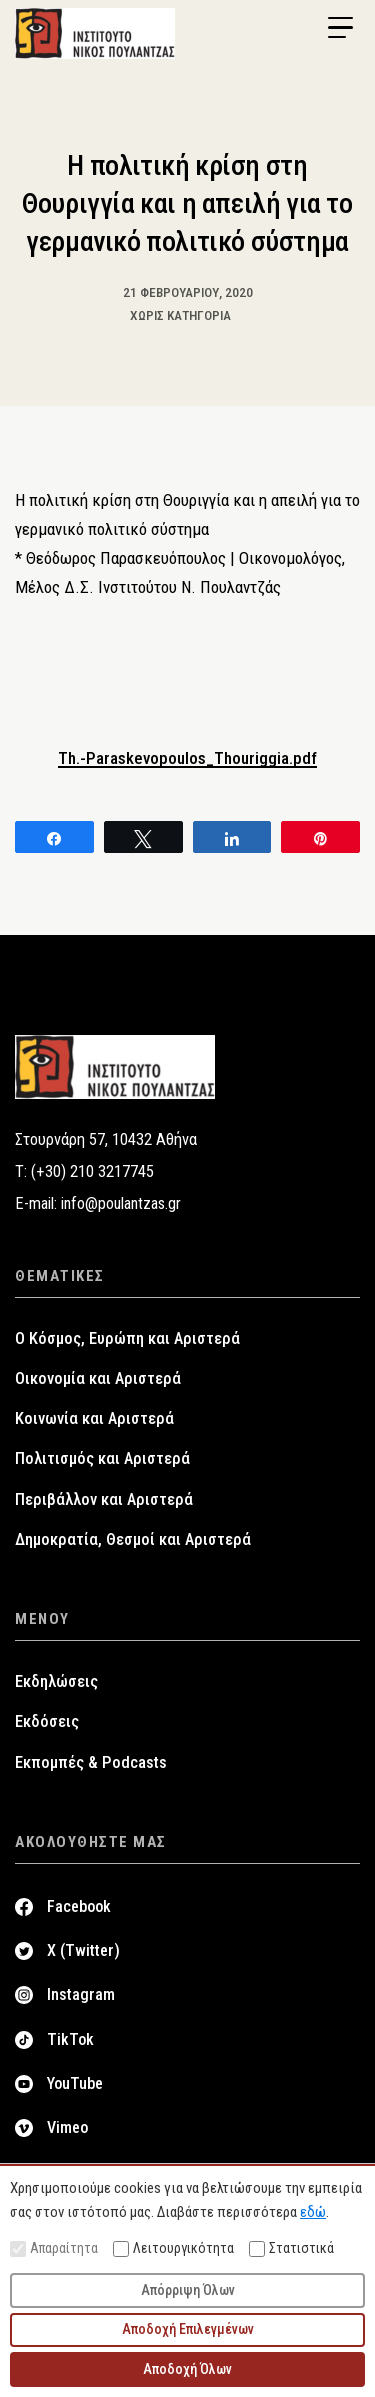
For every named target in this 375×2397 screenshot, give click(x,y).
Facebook (79, 1906)
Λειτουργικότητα (173, 2248)
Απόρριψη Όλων (188, 2290)
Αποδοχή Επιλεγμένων (188, 2329)
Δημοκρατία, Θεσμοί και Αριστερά (133, 1539)
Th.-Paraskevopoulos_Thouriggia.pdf (187, 758)
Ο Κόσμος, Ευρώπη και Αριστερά (127, 1338)
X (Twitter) (83, 1950)
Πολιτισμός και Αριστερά (102, 1458)
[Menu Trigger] (340, 28)
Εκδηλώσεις (56, 1681)
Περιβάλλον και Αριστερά (104, 1499)
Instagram (81, 1994)
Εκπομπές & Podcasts (91, 1762)
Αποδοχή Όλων (187, 2369)
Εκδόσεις (47, 1721)
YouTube (75, 2083)
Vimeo (67, 2127)
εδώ (313, 2212)
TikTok (70, 2039)
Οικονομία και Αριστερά (98, 1378)
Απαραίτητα (54, 2248)
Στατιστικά (291, 2248)
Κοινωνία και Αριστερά (94, 1418)
